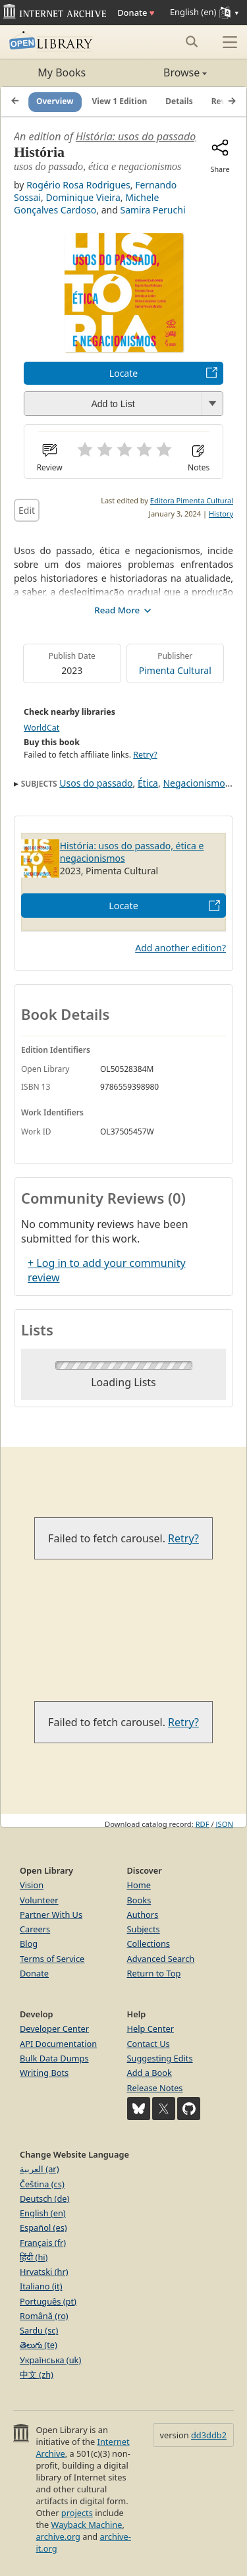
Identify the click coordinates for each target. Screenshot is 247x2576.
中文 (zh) (36, 2374)
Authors (143, 1914)
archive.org (58, 2536)
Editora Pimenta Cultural (191, 500)
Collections (149, 1943)
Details (179, 101)
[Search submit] (191, 41)
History (221, 513)
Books (139, 1900)
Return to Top (154, 1973)
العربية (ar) (39, 2169)
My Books (62, 72)
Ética (148, 783)
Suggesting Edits (160, 2058)
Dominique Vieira (82, 197)
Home (139, 1885)
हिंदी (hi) (33, 2257)
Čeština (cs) (42, 2184)
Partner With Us (51, 1914)
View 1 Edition (120, 101)
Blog (29, 1943)
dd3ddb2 (209, 2435)
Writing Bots (44, 2073)
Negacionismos (196, 783)
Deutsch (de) (44, 2198)
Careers (35, 1929)
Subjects (143, 1929)
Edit (26, 510)
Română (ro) (44, 2316)
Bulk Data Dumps (54, 2058)
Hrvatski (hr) (44, 2272)
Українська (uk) (50, 2360)
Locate (123, 373)
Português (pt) (48, 2301)
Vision (31, 1885)
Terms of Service (52, 1959)
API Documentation (58, 2044)
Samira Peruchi (152, 210)
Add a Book (149, 2073)
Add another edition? (180, 947)
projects (77, 2513)
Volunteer (39, 1900)
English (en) (43, 2213)
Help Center (151, 2028)
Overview (55, 101)
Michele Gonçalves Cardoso (86, 203)
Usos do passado (95, 783)
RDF (202, 1824)
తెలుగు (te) (38, 2345)
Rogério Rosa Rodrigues (78, 185)
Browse (165, 72)
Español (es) (43, 2227)
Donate (135, 12)
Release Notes (155, 2088)
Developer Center (54, 2028)
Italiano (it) (41, 2286)
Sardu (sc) (39, 2330)
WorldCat (41, 727)
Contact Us (148, 2044)
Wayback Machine (87, 2525)
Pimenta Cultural (175, 670)
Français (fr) (43, 2243)
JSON (224, 1824)
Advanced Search (161, 1959)
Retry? (145, 754)
